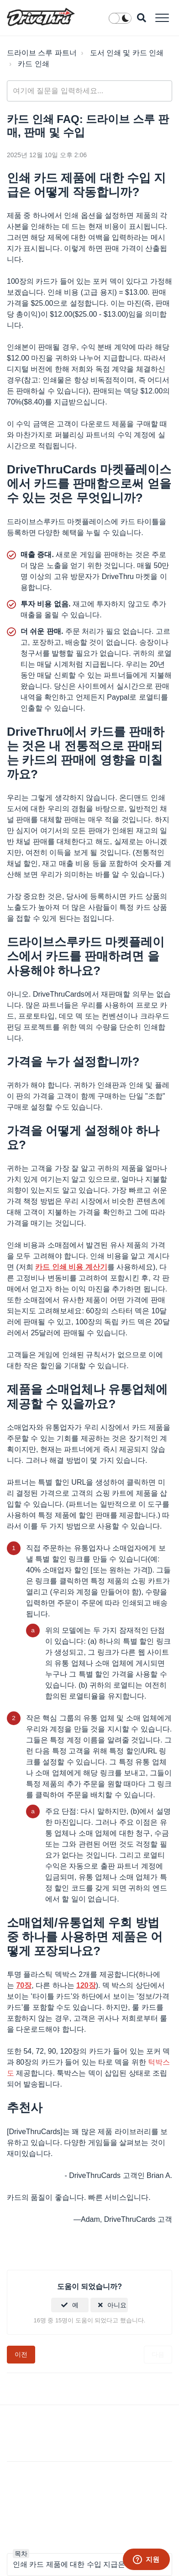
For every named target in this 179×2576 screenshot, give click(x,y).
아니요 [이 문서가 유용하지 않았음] (116, 2305)
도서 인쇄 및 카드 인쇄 (127, 53)
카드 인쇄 (33, 64)
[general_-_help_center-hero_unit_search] (89, 90)
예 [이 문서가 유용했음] (75, 2305)
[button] (162, 17)
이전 (21, 2354)
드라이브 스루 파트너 (42, 53)
